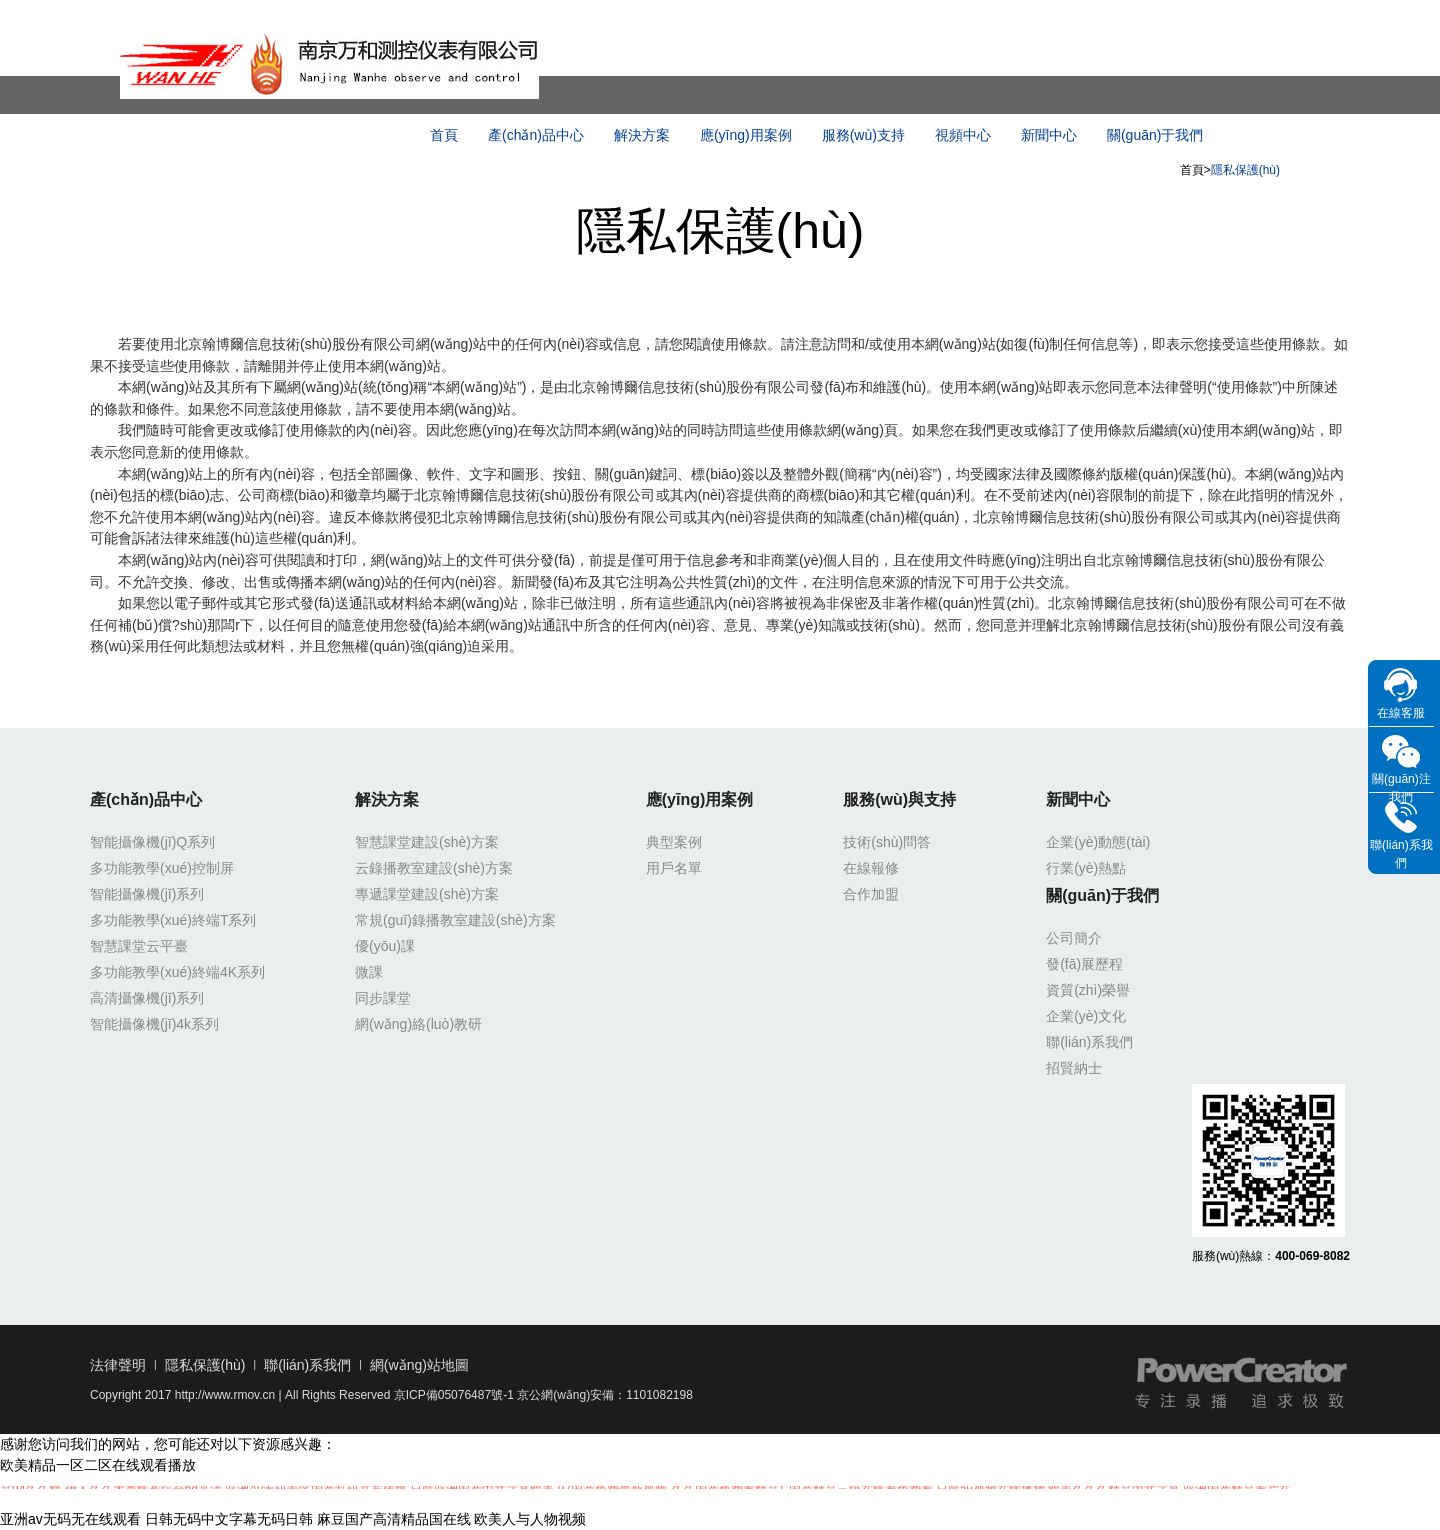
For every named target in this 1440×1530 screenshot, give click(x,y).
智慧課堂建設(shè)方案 (427, 842)
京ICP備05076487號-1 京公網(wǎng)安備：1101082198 (543, 1395)
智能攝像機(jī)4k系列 (154, 1024)
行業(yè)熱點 (1086, 868)
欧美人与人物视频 (530, 1519)
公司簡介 (1074, 938)
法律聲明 (118, 1365)
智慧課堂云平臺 (139, 946)
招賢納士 (1074, 1068)
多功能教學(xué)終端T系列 (173, 920)
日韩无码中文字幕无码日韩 (229, 1519)
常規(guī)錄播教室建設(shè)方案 (455, 920)
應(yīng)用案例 (746, 135)
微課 (369, 972)
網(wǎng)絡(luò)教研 (418, 1024)
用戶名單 (674, 868)
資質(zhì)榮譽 (1088, 990)
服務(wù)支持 (863, 135)
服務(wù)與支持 (899, 799)
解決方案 (642, 135)
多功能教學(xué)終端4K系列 (177, 972)
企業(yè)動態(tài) (1098, 842)
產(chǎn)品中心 (536, 135)
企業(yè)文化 (1086, 1016)
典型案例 (674, 842)
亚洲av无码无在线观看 (70, 1519)
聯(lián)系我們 (1089, 1042)
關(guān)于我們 (1155, 135)
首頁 (444, 135)
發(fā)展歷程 (1084, 964)
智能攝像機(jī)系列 (147, 894)
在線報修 (871, 868)
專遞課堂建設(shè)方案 (427, 894)
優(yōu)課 (385, 946)
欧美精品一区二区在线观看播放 (98, 1465)
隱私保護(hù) (205, 1365)
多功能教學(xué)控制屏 (162, 868)
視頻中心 (963, 135)
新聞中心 (1049, 135)
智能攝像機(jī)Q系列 (152, 842)
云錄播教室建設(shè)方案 (434, 868)
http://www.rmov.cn (225, 1395)
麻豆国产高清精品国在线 (394, 1519)
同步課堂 (383, 998)
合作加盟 (871, 894)
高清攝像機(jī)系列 (147, 998)
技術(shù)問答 (887, 842)
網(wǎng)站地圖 (419, 1365)
